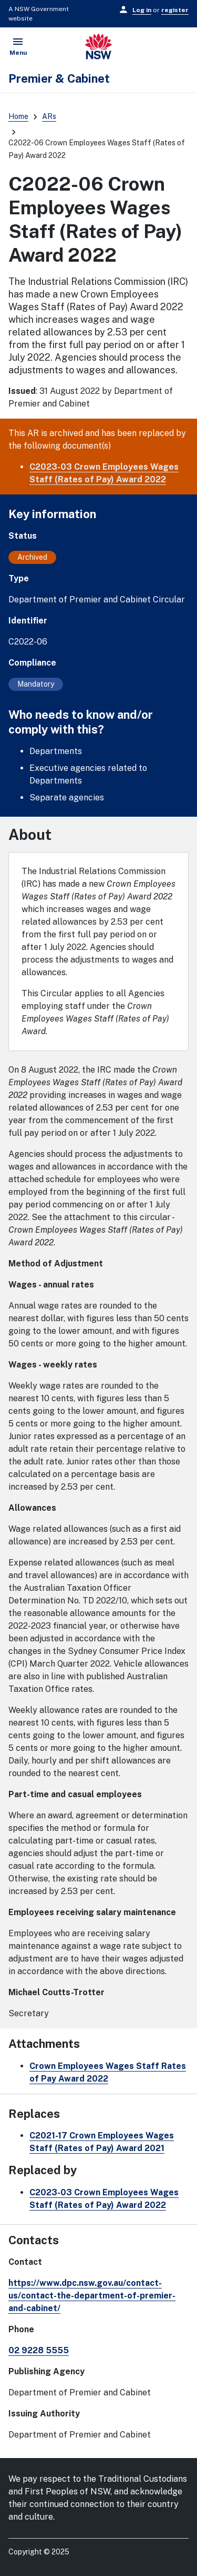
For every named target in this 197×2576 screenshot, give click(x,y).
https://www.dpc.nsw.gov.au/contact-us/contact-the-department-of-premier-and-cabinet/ (91, 2295)
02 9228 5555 (38, 2350)
